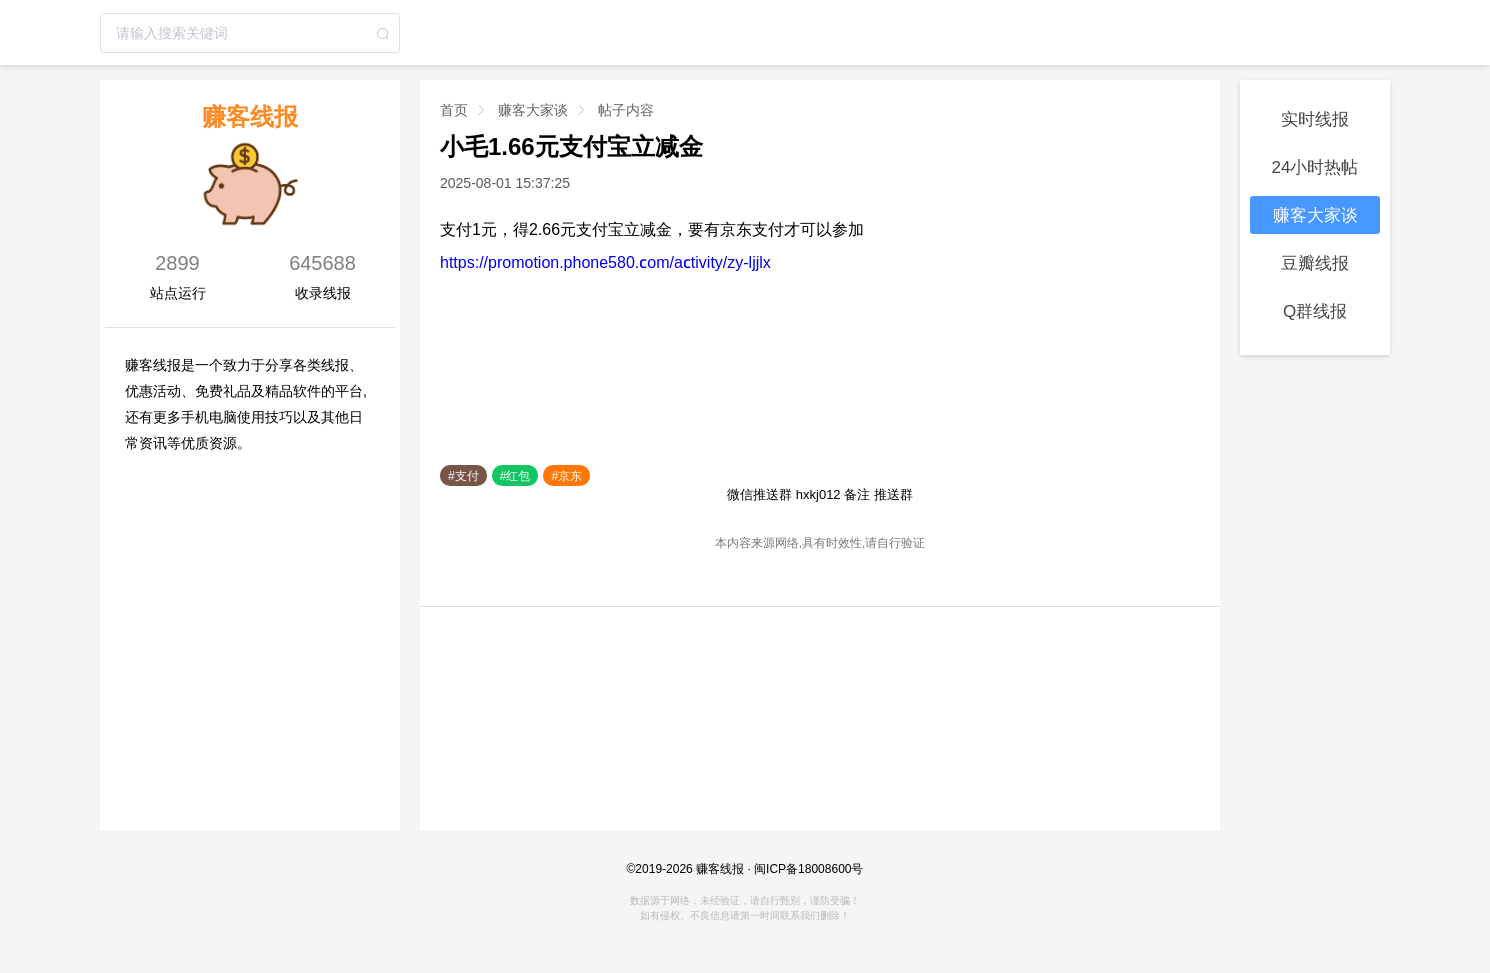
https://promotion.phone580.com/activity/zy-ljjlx (605, 262)
